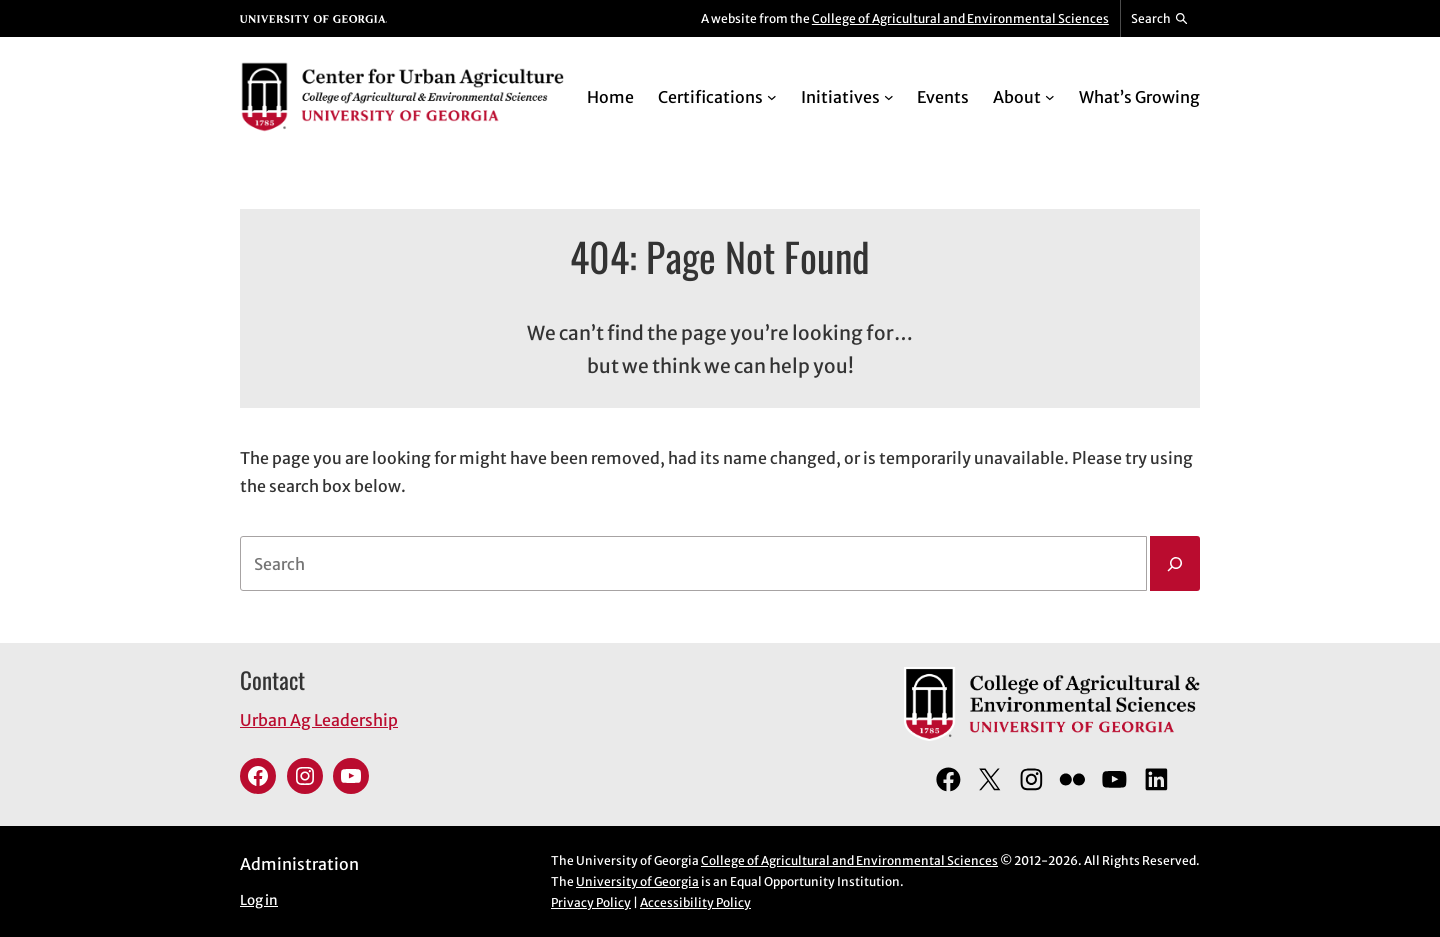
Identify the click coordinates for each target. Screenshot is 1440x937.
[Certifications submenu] (772, 97)
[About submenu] (1050, 97)
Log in (259, 900)
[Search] (1175, 564)
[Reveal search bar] (1160, 19)
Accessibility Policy (695, 902)
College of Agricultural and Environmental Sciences (960, 18)
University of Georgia (637, 881)
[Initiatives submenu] (889, 97)
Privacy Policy (591, 902)
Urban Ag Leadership (319, 720)
